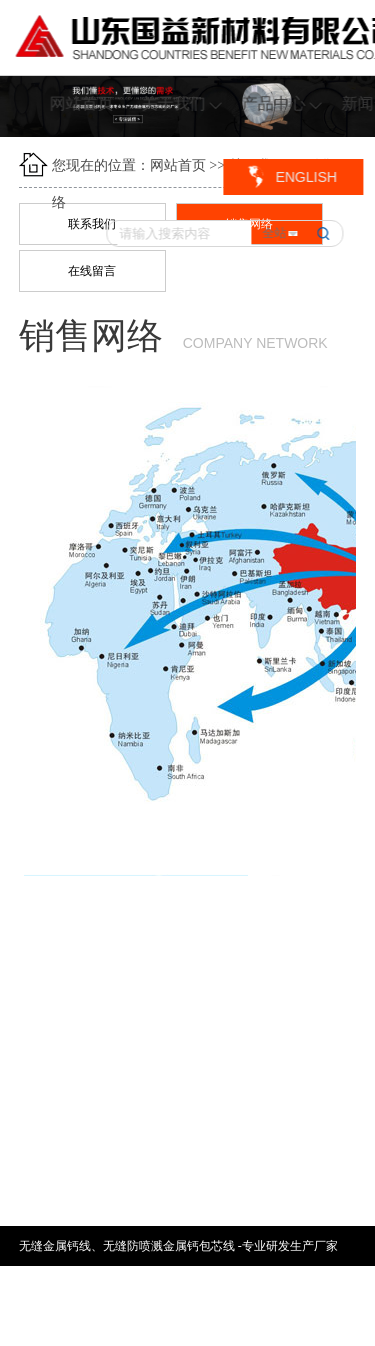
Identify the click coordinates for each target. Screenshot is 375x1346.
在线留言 (92, 271)
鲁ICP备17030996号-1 (114, 1326)
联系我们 (92, 224)
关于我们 (182, 103)
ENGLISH (305, 177)
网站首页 (82, 103)
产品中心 (282, 103)
